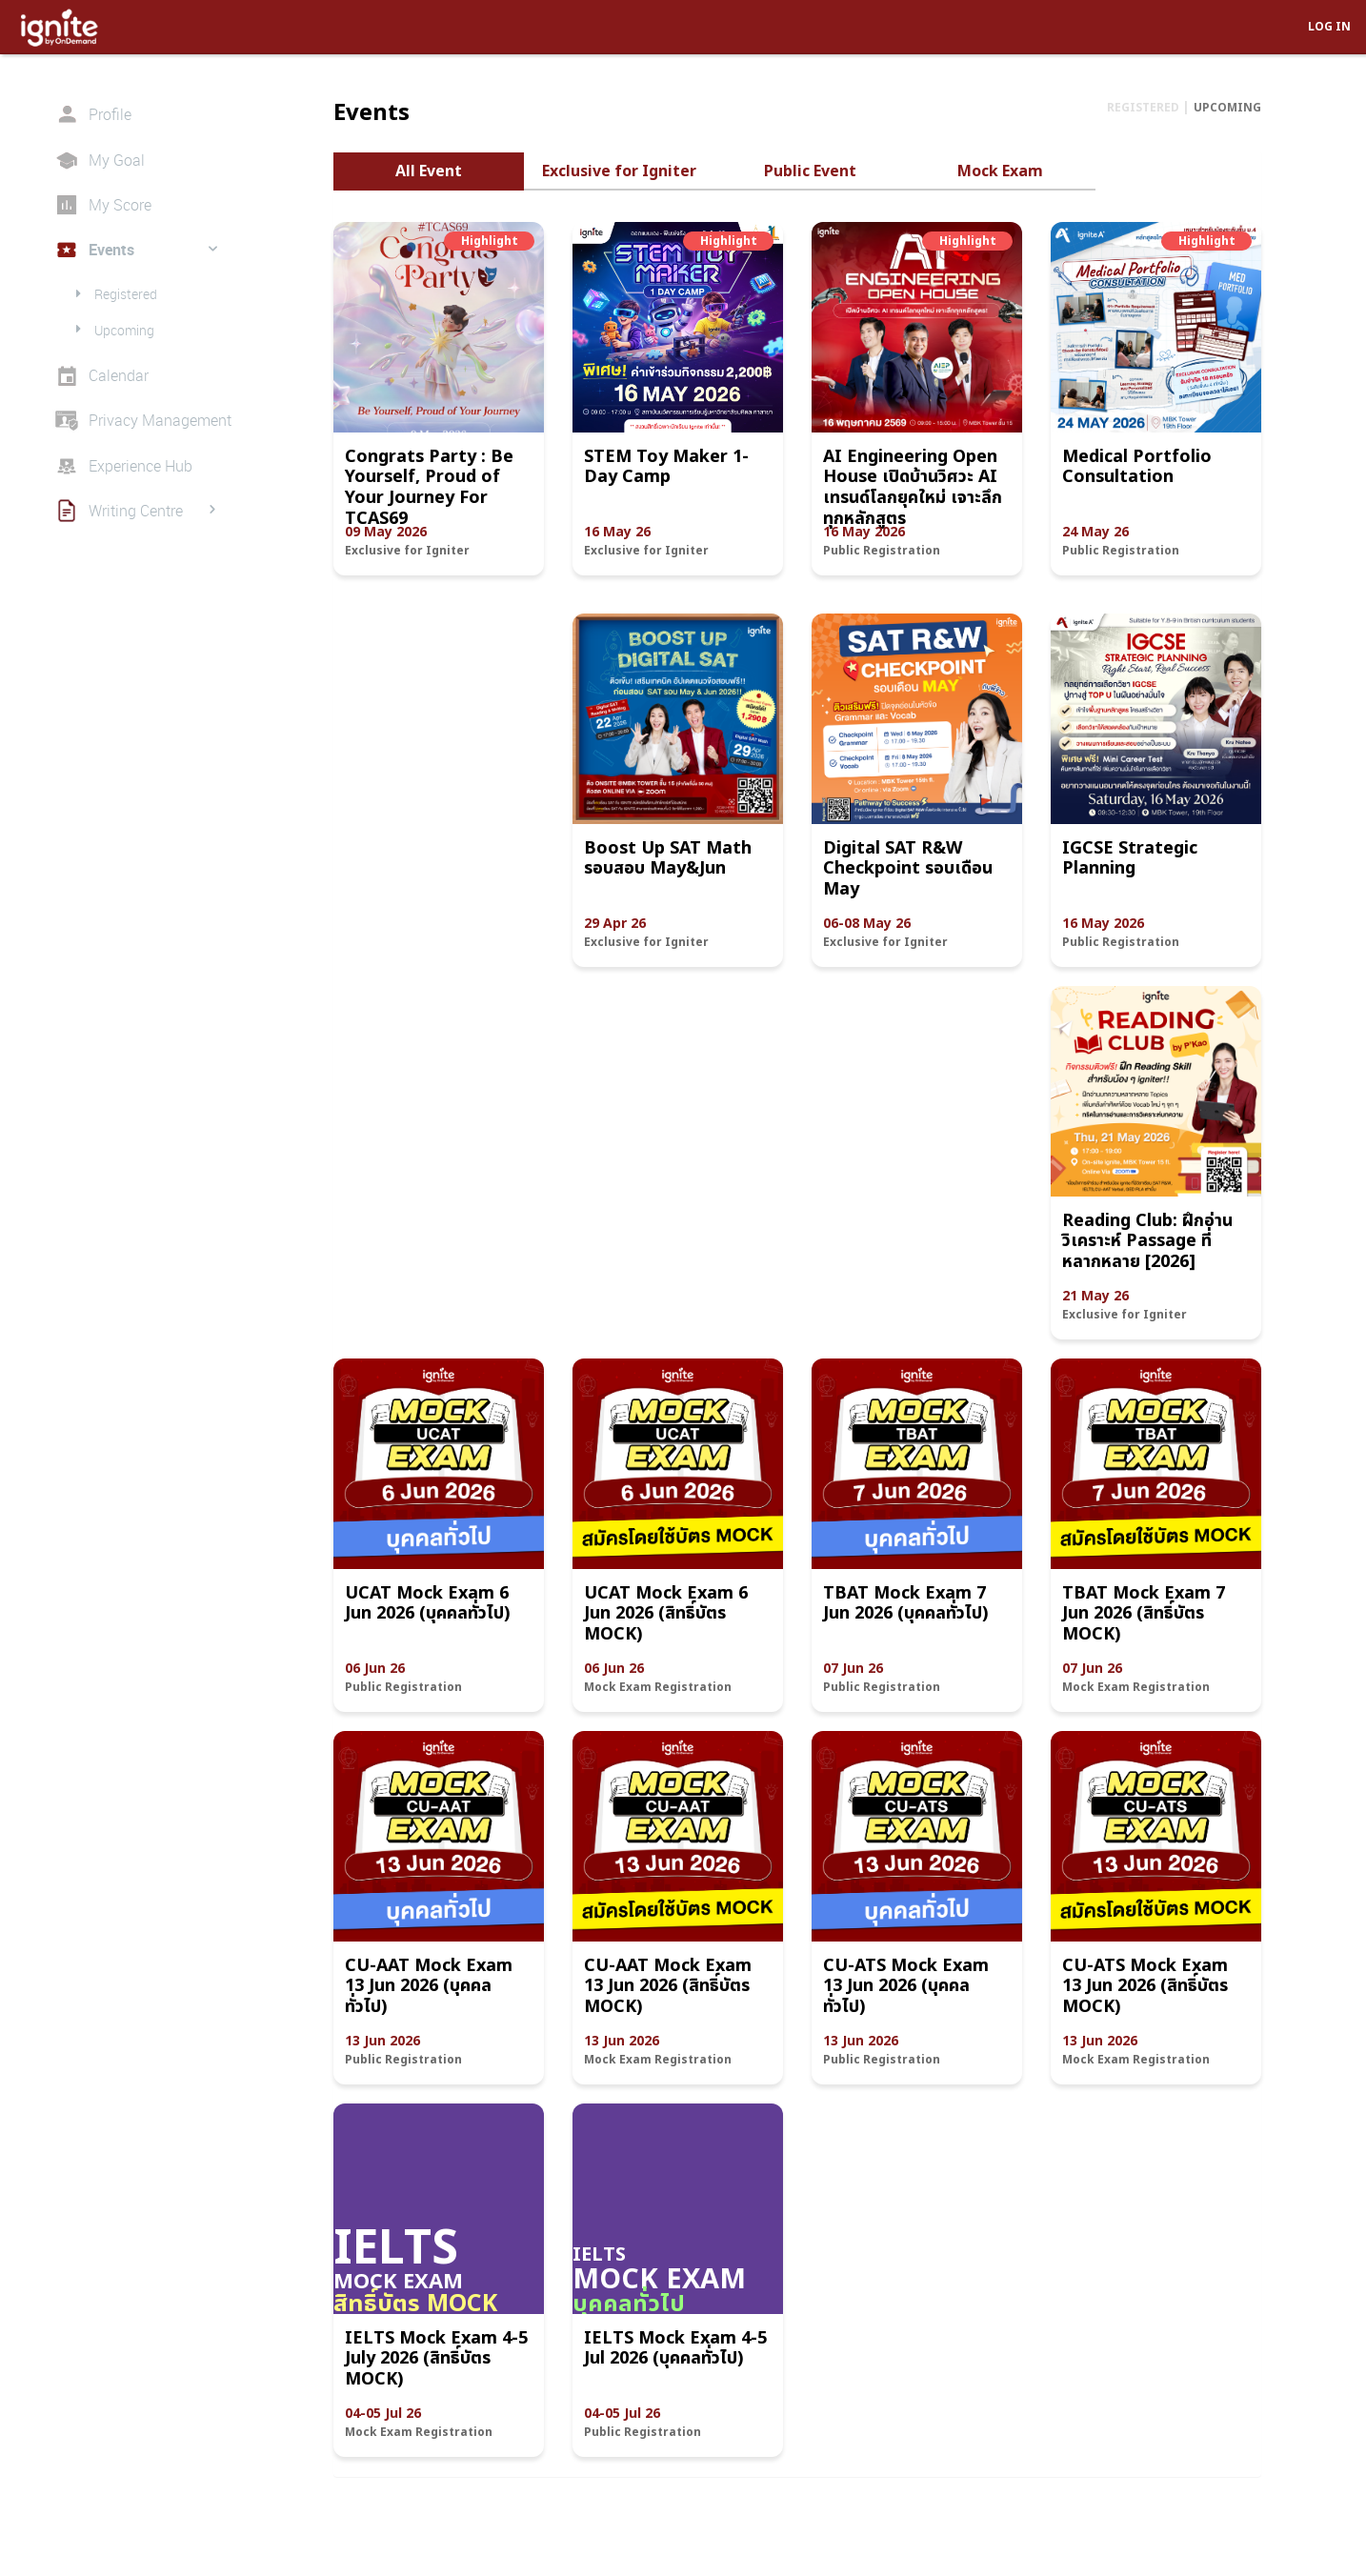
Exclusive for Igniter (619, 170)
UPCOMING (1227, 107)
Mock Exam (1000, 170)
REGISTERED (1144, 107)
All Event (428, 170)
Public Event (810, 170)
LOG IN (1329, 26)
